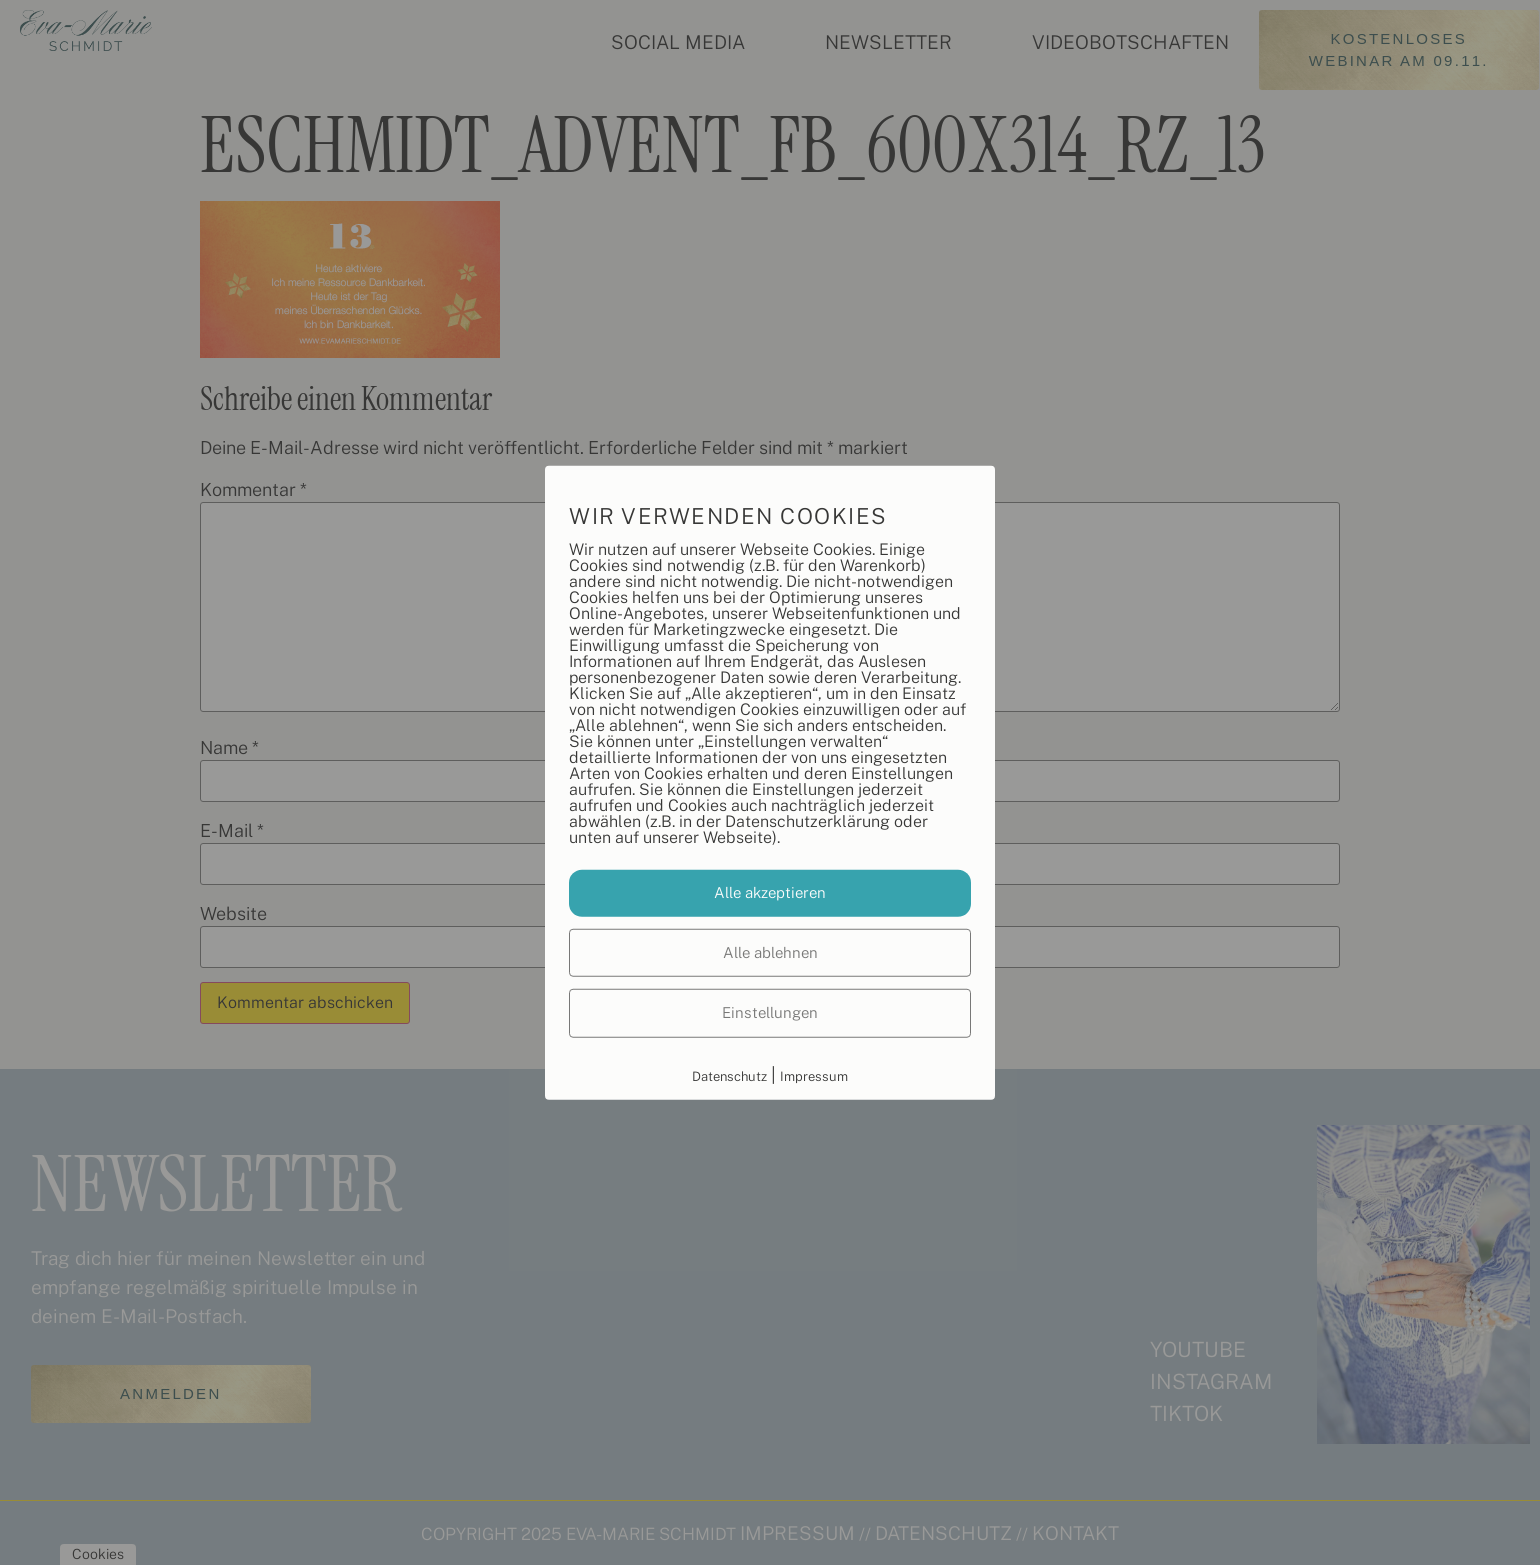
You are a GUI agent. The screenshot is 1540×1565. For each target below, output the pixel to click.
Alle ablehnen (770, 951)
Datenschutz (729, 1075)
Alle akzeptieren (770, 892)
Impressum (814, 1075)
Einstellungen (770, 1012)
